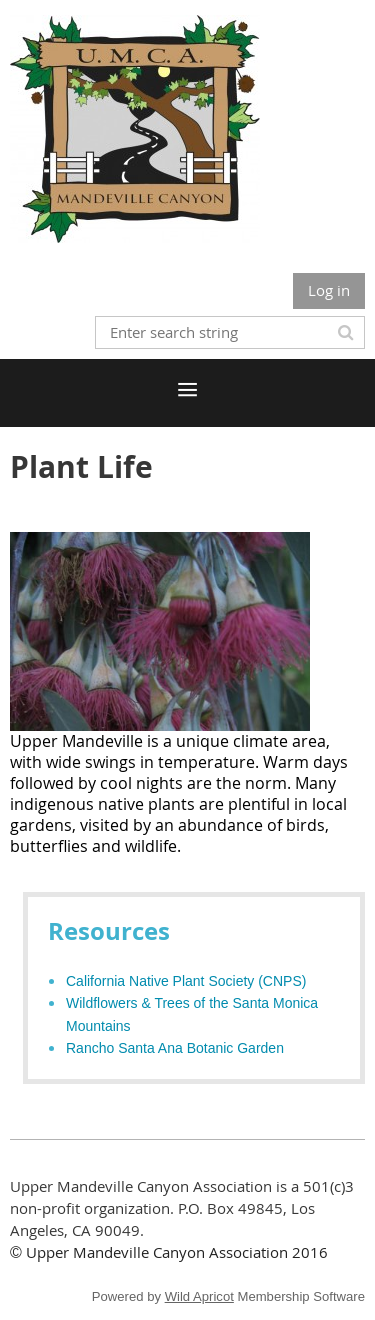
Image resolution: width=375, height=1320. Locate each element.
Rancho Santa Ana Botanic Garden (175, 1048)
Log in (329, 290)
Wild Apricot (199, 1296)
